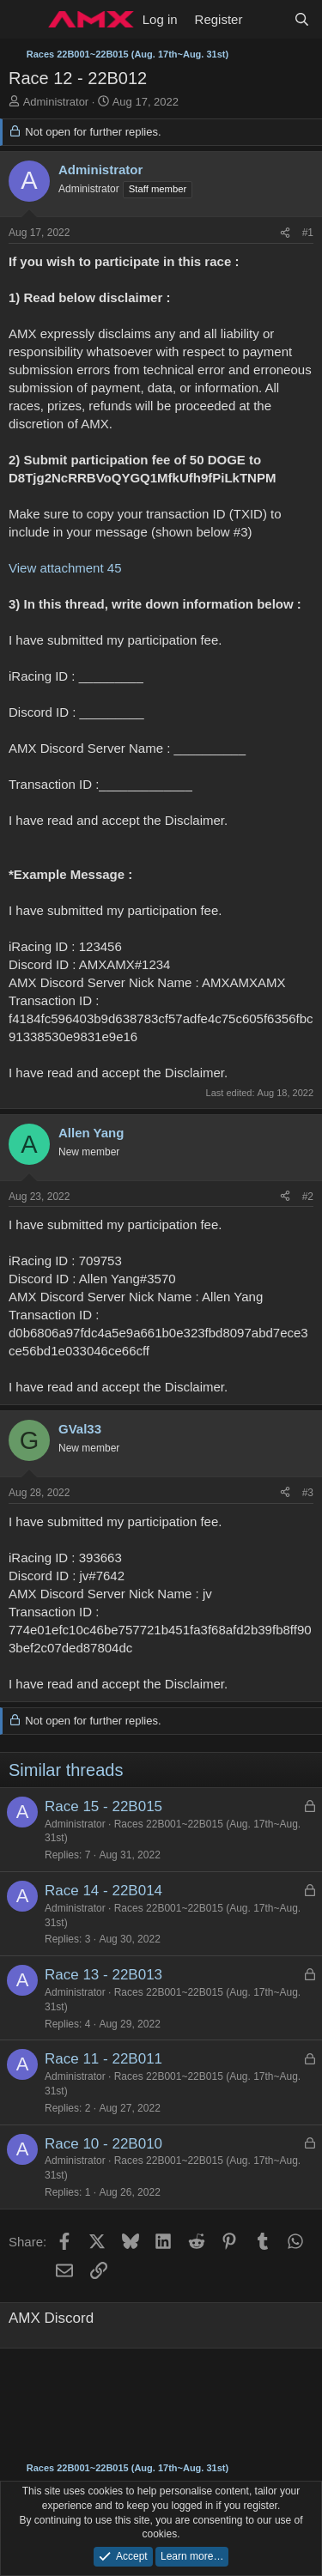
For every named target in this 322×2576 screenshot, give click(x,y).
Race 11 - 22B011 (103, 2059)
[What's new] (267, 19)
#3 (307, 1493)
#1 (307, 233)
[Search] (302, 19)
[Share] (285, 233)
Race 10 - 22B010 (103, 2144)
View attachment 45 (65, 568)
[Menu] (23, 20)
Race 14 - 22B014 (103, 1890)
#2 (307, 1197)
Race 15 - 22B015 (103, 1806)
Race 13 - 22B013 (103, 1975)
